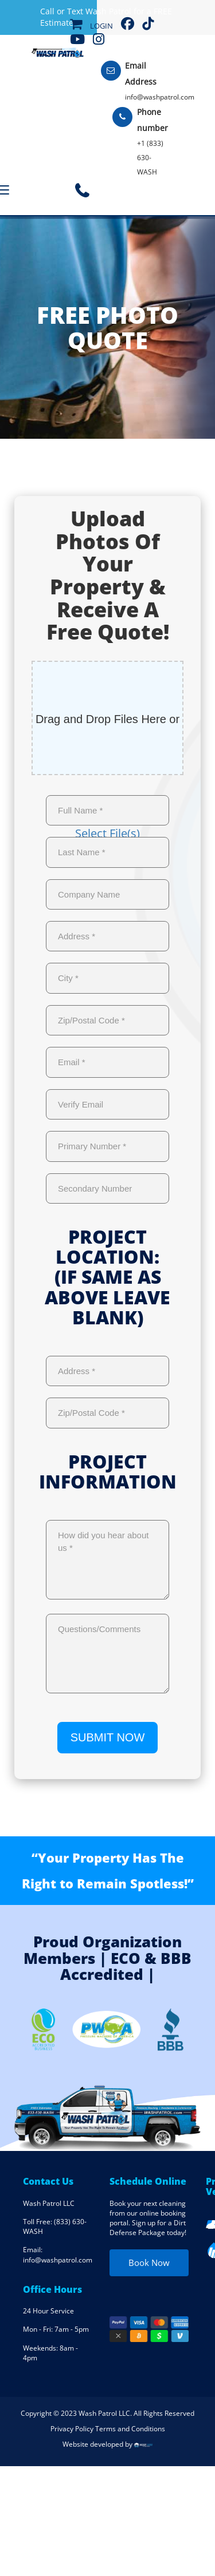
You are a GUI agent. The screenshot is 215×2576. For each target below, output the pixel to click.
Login (101, 26)
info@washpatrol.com (159, 97)
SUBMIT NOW (108, 1737)
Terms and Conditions (130, 2429)
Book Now (149, 2262)
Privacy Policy (72, 2429)
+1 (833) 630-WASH (150, 157)
